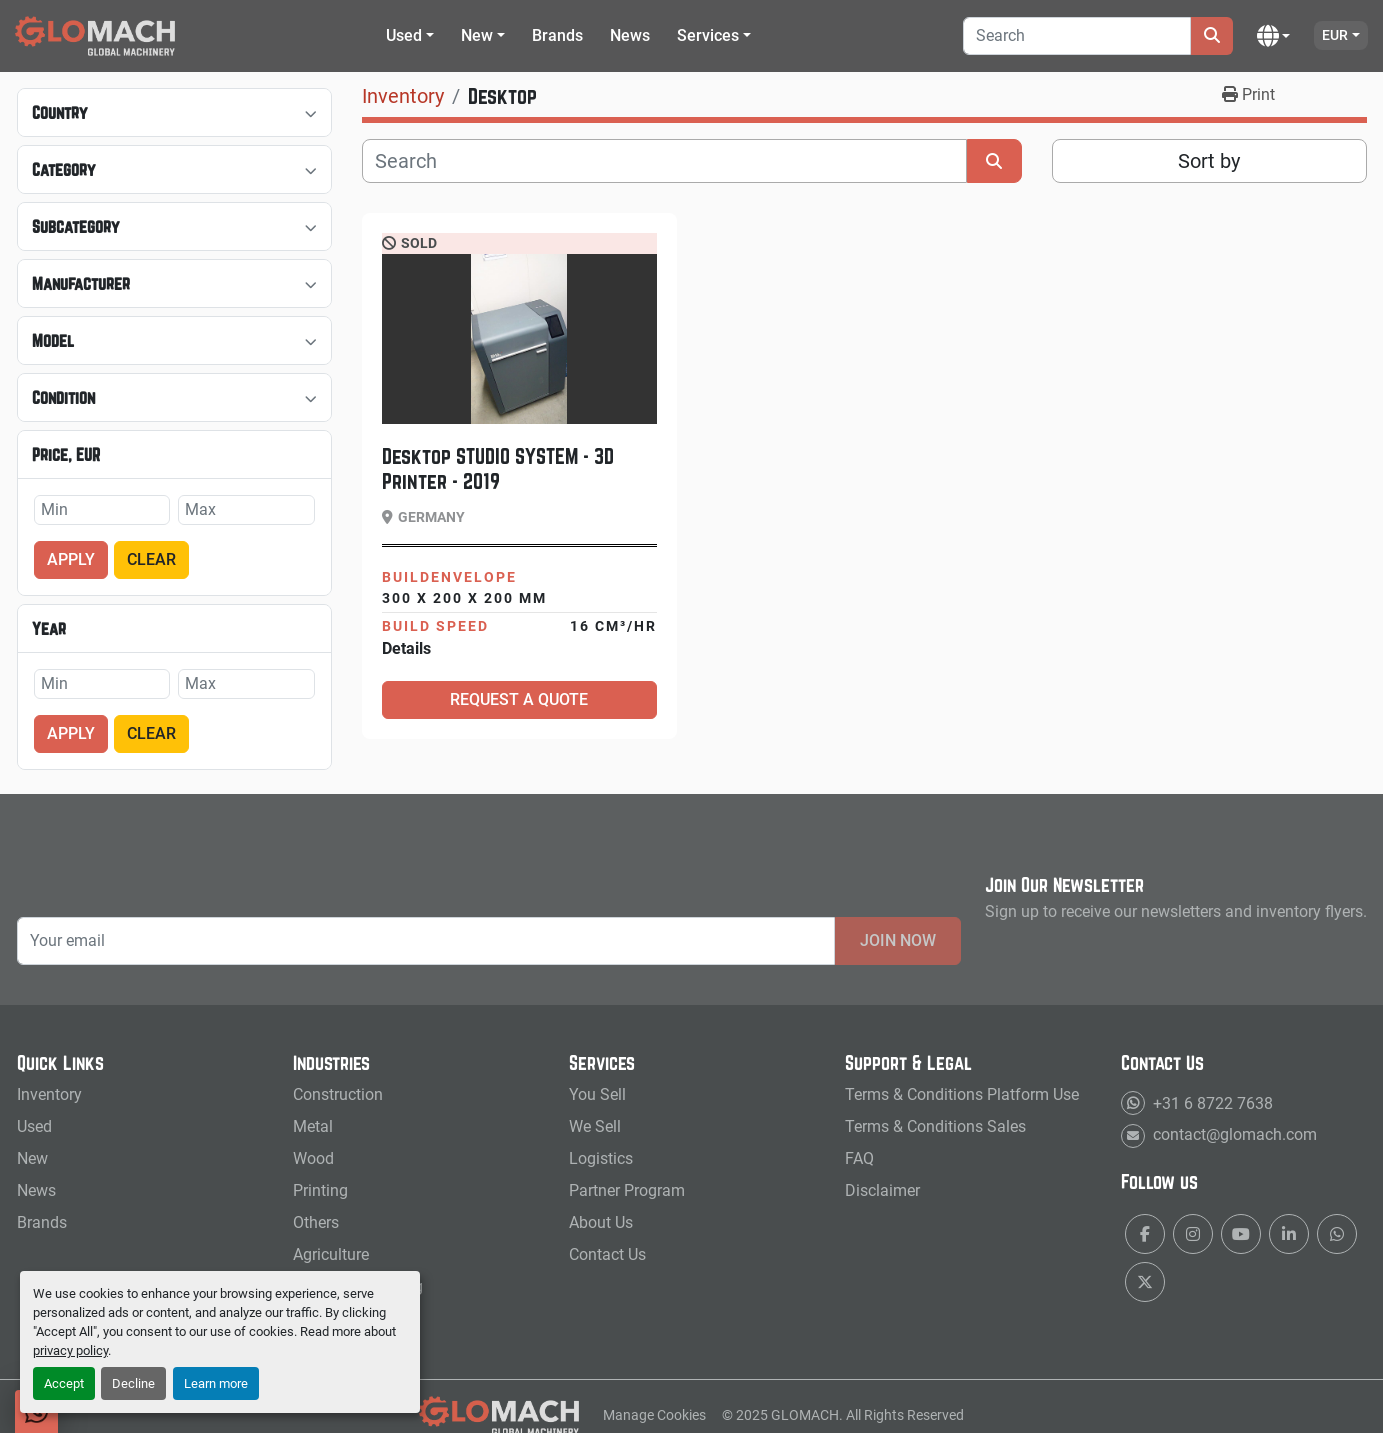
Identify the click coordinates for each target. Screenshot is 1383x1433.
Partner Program (627, 1190)
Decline (133, 1383)
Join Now (898, 940)
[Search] (1077, 36)
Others (316, 1222)
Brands (557, 35)
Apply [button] (71, 559)
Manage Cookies (654, 1415)
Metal (313, 1126)
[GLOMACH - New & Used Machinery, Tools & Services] (499, 1414)
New (477, 35)
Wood (313, 1158)
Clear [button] (151, 559)
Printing (320, 1190)
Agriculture (331, 1254)
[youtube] (1241, 1234)
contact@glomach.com (1233, 1134)
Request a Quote (519, 699)
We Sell (595, 1126)
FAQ (859, 1158)
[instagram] (1193, 1234)
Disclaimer (882, 1190)
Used (404, 35)
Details (406, 648)
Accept (64, 1383)
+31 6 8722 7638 (1211, 1102)
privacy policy (70, 1350)
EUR (1335, 35)
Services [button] (708, 35)
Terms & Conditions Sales (935, 1126)
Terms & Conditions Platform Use (962, 1094)
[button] (410, 36)
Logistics (601, 1158)
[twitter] (1145, 1282)
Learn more (216, 1383)
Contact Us (607, 1254)
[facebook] (1145, 1234)
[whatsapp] (1337, 1234)
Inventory (49, 1094)
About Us (601, 1222)
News (630, 35)
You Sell (597, 1094)
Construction (338, 1094)
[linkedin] (1289, 1234)
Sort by (1209, 161)
